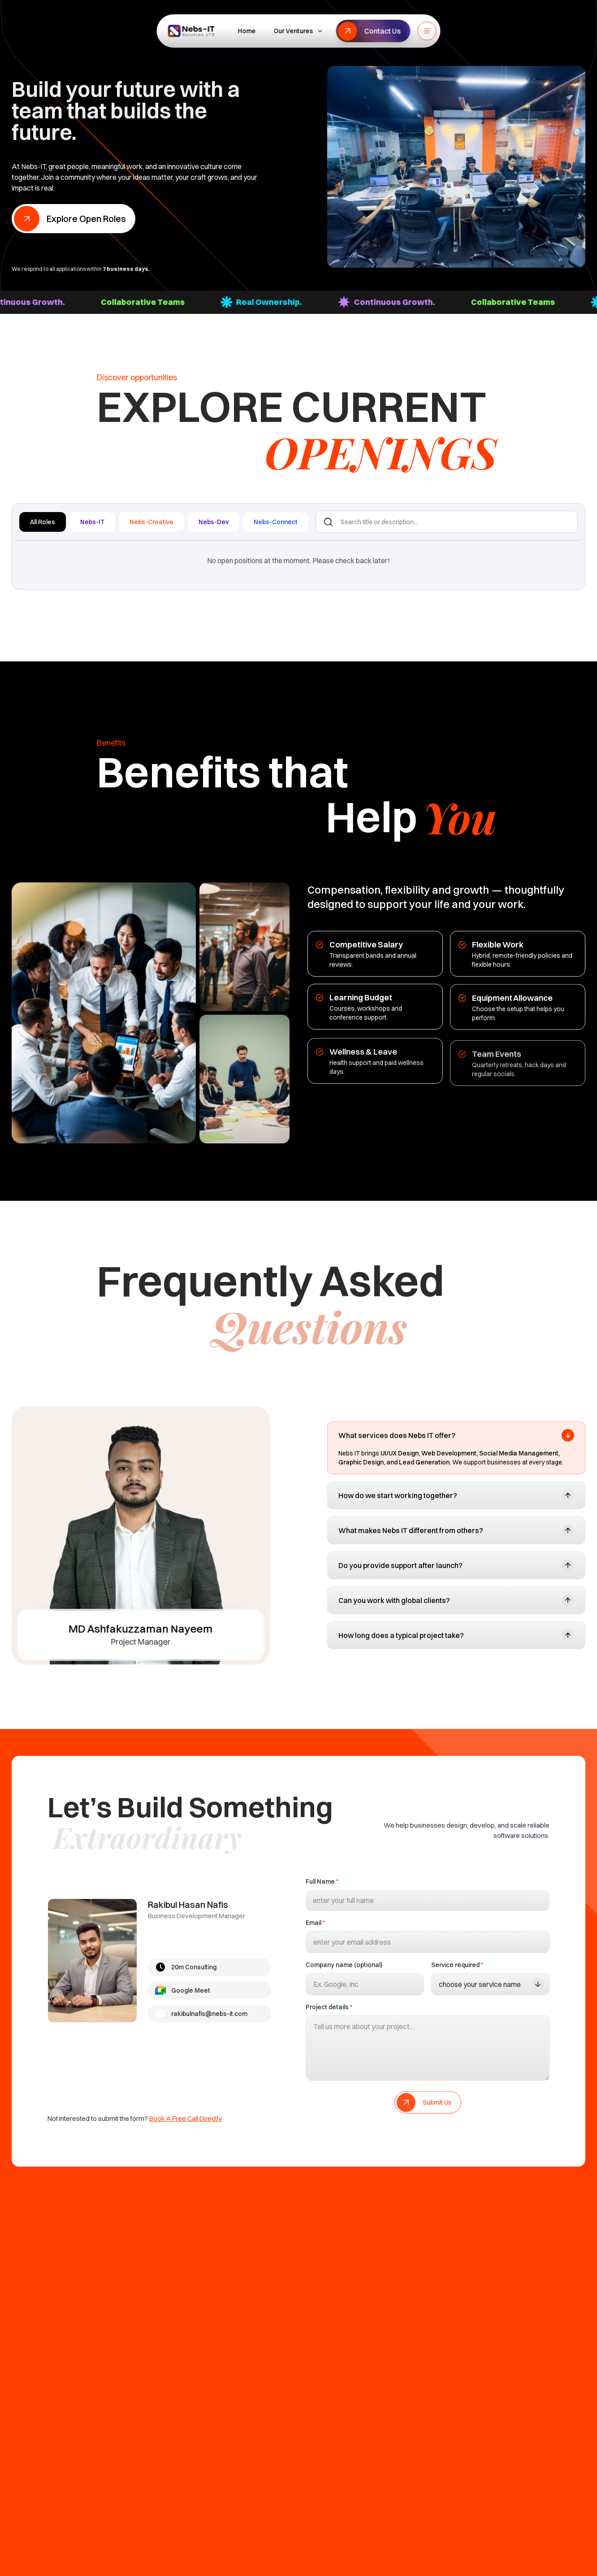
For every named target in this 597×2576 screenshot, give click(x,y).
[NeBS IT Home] (191, 31)
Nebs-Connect (276, 522)
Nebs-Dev (214, 522)
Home (247, 31)
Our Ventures (299, 31)
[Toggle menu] (427, 31)
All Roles (42, 522)
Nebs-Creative (151, 522)
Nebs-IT (92, 522)
